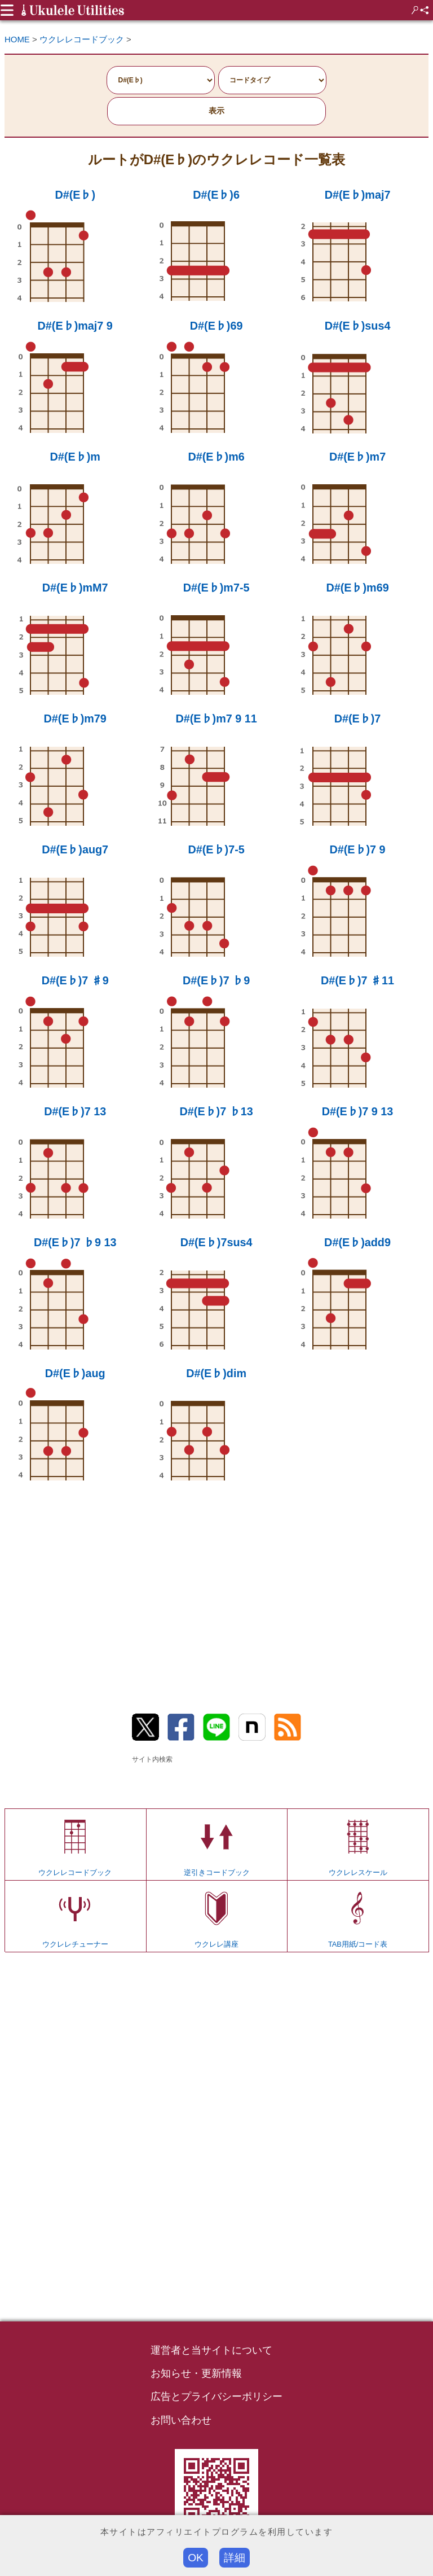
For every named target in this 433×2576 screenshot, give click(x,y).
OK (196, 2558)
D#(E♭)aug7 (75, 849)
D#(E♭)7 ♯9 (75, 980)
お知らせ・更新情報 (196, 2373)
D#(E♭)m (75, 456)
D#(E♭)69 (216, 325)
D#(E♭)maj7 (358, 195)
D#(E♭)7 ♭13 (216, 1111)
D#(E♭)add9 (357, 1242)
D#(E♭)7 (357, 718)
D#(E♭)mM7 (75, 587)
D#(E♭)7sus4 (216, 1242)
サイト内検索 (152, 1759)
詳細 (234, 2558)
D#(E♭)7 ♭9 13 (75, 1242)
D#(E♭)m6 (216, 456)
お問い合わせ (181, 2420)
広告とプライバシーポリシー (216, 2396)
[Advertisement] (216, 1589)
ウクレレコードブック (81, 39)
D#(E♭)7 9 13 (358, 1111)
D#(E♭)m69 (357, 587)
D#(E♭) (75, 195)
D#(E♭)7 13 (75, 1111)
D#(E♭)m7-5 (216, 587)
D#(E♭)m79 (75, 718)
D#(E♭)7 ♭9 (216, 980)
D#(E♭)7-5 (216, 849)
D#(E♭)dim (216, 1373)
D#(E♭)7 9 (357, 849)
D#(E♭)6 (216, 195)
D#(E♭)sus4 (358, 325)
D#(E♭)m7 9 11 (216, 718)
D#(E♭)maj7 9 (75, 325)
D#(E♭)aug (75, 1373)
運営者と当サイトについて (211, 2350)
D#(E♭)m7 (357, 456)
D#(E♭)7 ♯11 (357, 980)
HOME (17, 39)
